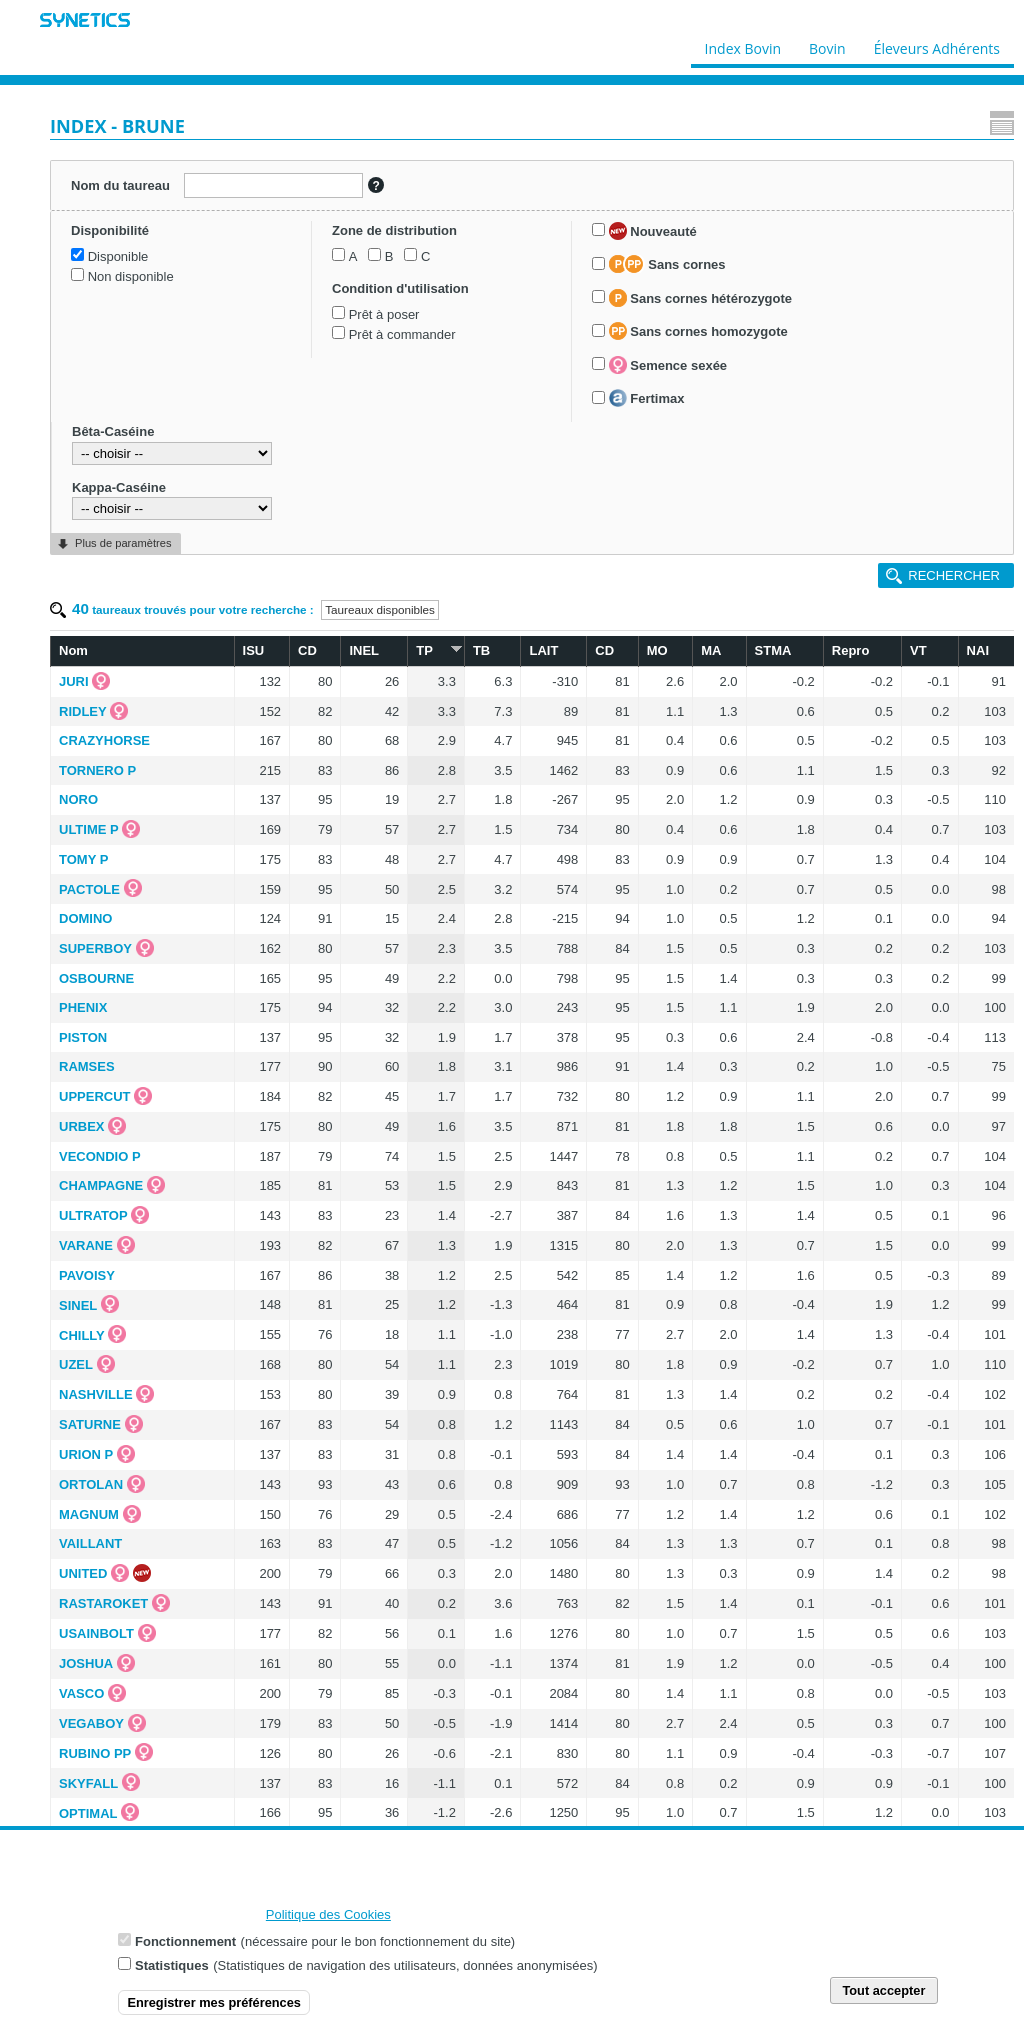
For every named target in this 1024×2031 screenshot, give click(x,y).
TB (481, 650)
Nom (73, 650)
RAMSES (87, 1066)
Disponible (118, 256)
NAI (978, 650)
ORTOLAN (91, 1484)
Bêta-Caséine (113, 431)
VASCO (81, 1693)
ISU (254, 650)
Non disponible (131, 276)
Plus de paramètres (123, 543)
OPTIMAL (88, 1813)
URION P (86, 1454)
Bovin (826, 44)
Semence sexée (668, 365)
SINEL (78, 1305)
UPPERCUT (95, 1096)
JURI (74, 681)
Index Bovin (743, 44)
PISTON (83, 1037)
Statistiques (172, 1975)
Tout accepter (883, 2000)
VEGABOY (91, 1723)
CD (307, 650)
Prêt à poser (384, 314)
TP (436, 649)
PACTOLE (89, 889)
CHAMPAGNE (101, 1185)
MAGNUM (89, 1514)
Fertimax (647, 398)
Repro (851, 650)
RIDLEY (83, 711)
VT (918, 650)
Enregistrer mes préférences (214, 2012)
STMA (773, 650)
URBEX (82, 1126)
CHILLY (82, 1335)
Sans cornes (667, 264)
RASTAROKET (103, 1603)
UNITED (83, 1573)
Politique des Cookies (328, 1924)
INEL (364, 650)
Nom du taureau (120, 185)
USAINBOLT (96, 1633)
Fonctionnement (185, 1951)
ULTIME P (89, 829)
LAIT (543, 650)
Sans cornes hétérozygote (700, 298)
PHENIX (83, 1007)
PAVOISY (87, 1275)
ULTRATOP (93, 1215)
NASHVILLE (96, 1394)
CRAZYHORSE (104, 740)
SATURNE (90, 1424)
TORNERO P (97, 770)
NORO (78, 799)
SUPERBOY (95, 948)
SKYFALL (88, 1783)
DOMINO (85, 918)
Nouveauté (653, 231)
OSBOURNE (96, 978)
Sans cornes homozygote (698, 331)
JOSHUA (86, 1663)
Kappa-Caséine (119, 487)
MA (711, 650)
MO (657, 650)
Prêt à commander (402, 334)
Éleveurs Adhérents (937, 44)
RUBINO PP (95, 1753)
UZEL (76, 1364)
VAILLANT (90, 1543)
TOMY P (83, 859)
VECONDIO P (100, 1156)
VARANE (86, 1245)
